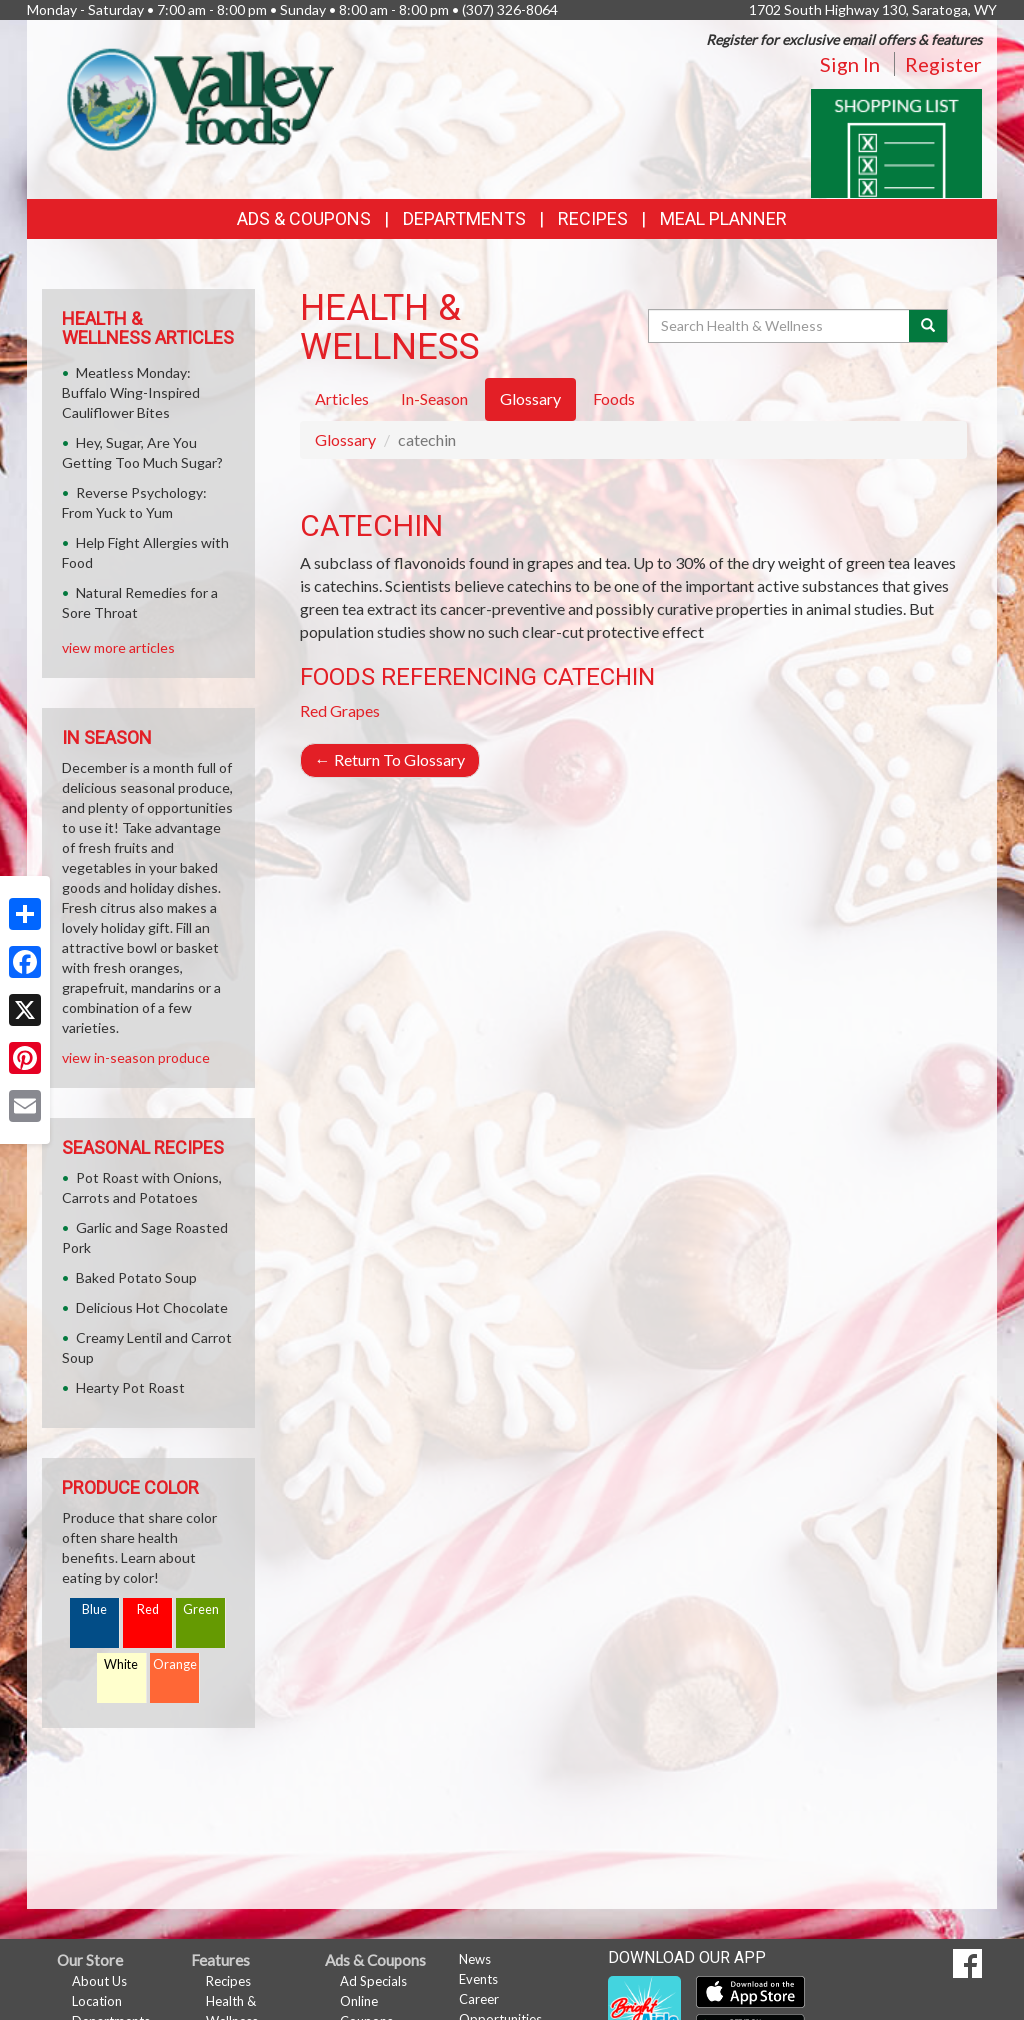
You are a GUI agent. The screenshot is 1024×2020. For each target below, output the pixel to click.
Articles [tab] (342, 398)
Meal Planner (723, 218)
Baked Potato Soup (136, 1277)
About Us (99, 1981)
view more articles (118, 647)
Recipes (593, 218)
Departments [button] (464, 218)
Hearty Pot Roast (130, 1387)
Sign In (850, 64)
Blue (94, 1609)
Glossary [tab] (530, 398)
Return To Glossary (390, 759)
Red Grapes (340, 710)
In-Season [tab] (434, 398)
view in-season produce (136, 1057)
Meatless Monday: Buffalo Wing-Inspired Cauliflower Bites (131, 392)
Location (97, 2001)
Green (201, 1609)
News (475, 1959)
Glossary (345, 439)
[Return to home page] (195, 95)
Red (148, 1609)
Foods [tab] (614, 398)
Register (943, 64)
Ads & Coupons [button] (304, 218)
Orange (175, 1664)
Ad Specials (373, 1981)
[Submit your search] (928, 326)
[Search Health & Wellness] (780, 326)
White (121, 1664)
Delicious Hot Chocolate (152, 1307)
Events (478, 1979)
